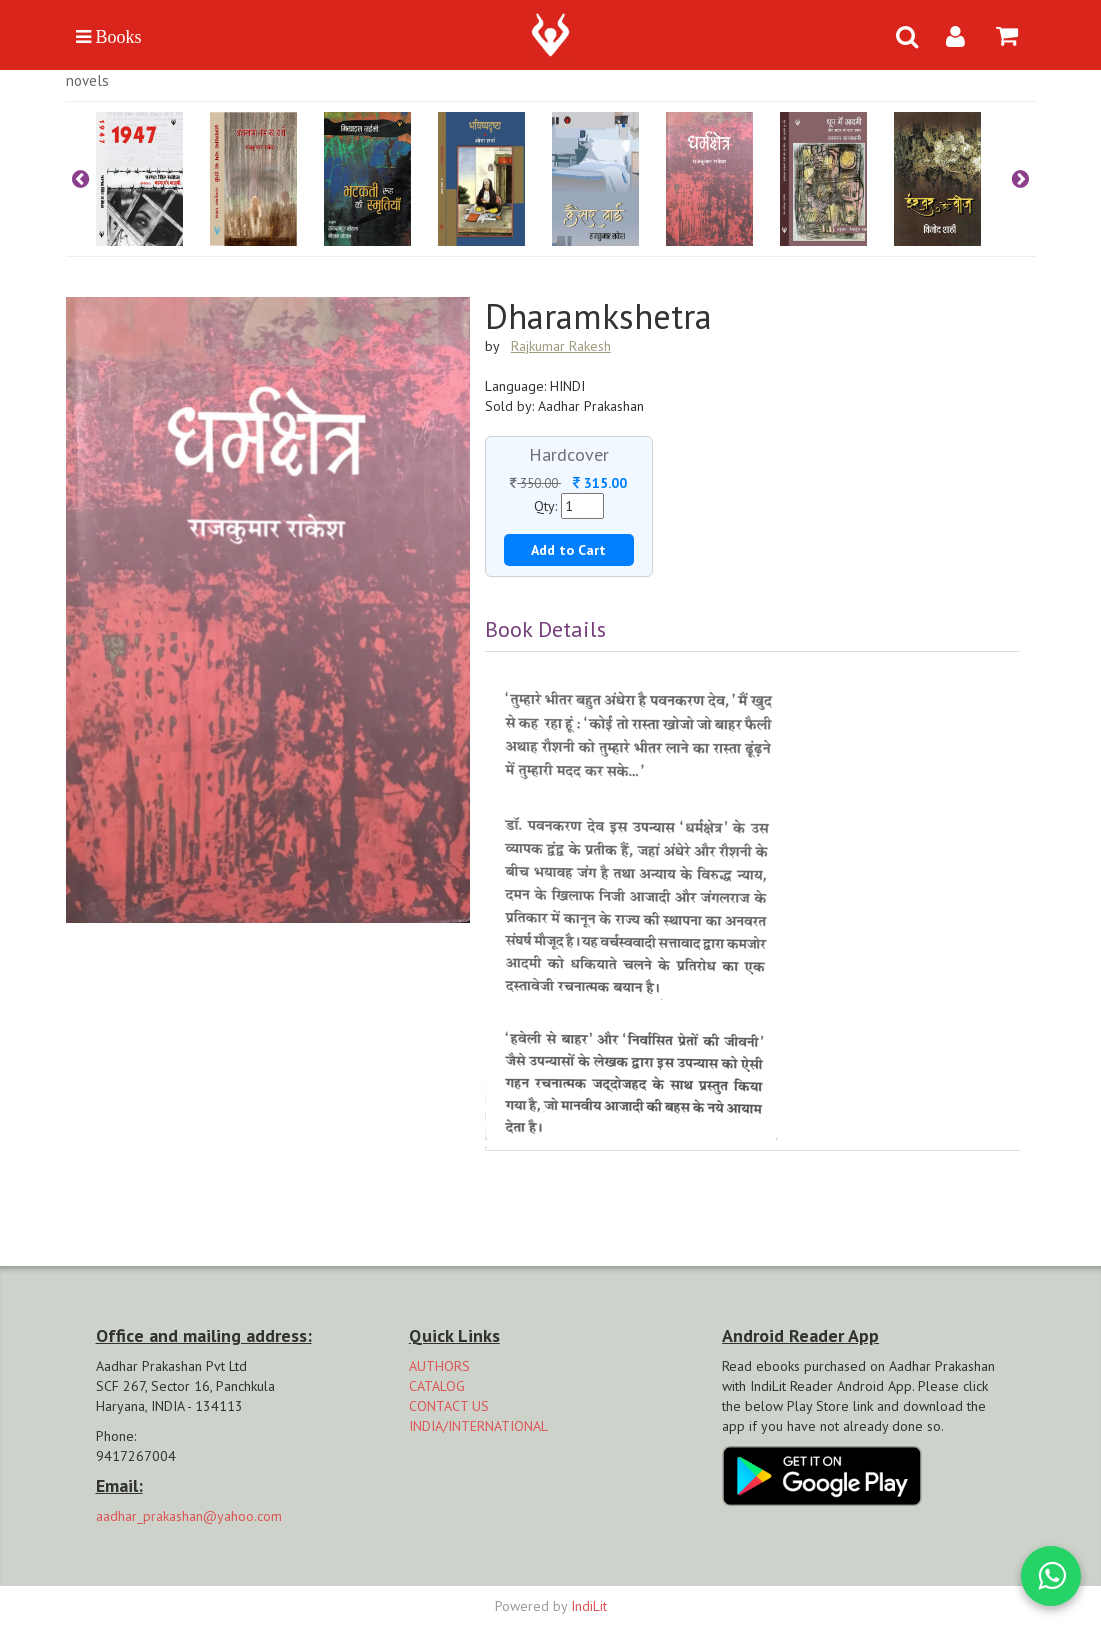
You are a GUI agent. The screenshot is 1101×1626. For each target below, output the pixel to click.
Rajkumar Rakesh (561, 346)
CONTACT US (449, 1406)
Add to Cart (568, 550)
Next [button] (1021, 179)
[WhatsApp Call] (1051, 1576)
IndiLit (589, 1606)
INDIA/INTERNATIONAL (478, 1426)
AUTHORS (439, 1366)
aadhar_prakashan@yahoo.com (189, 1516)
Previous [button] (81, 179)
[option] (153, 179)
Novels (87, 80)
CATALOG (437, 1386)
